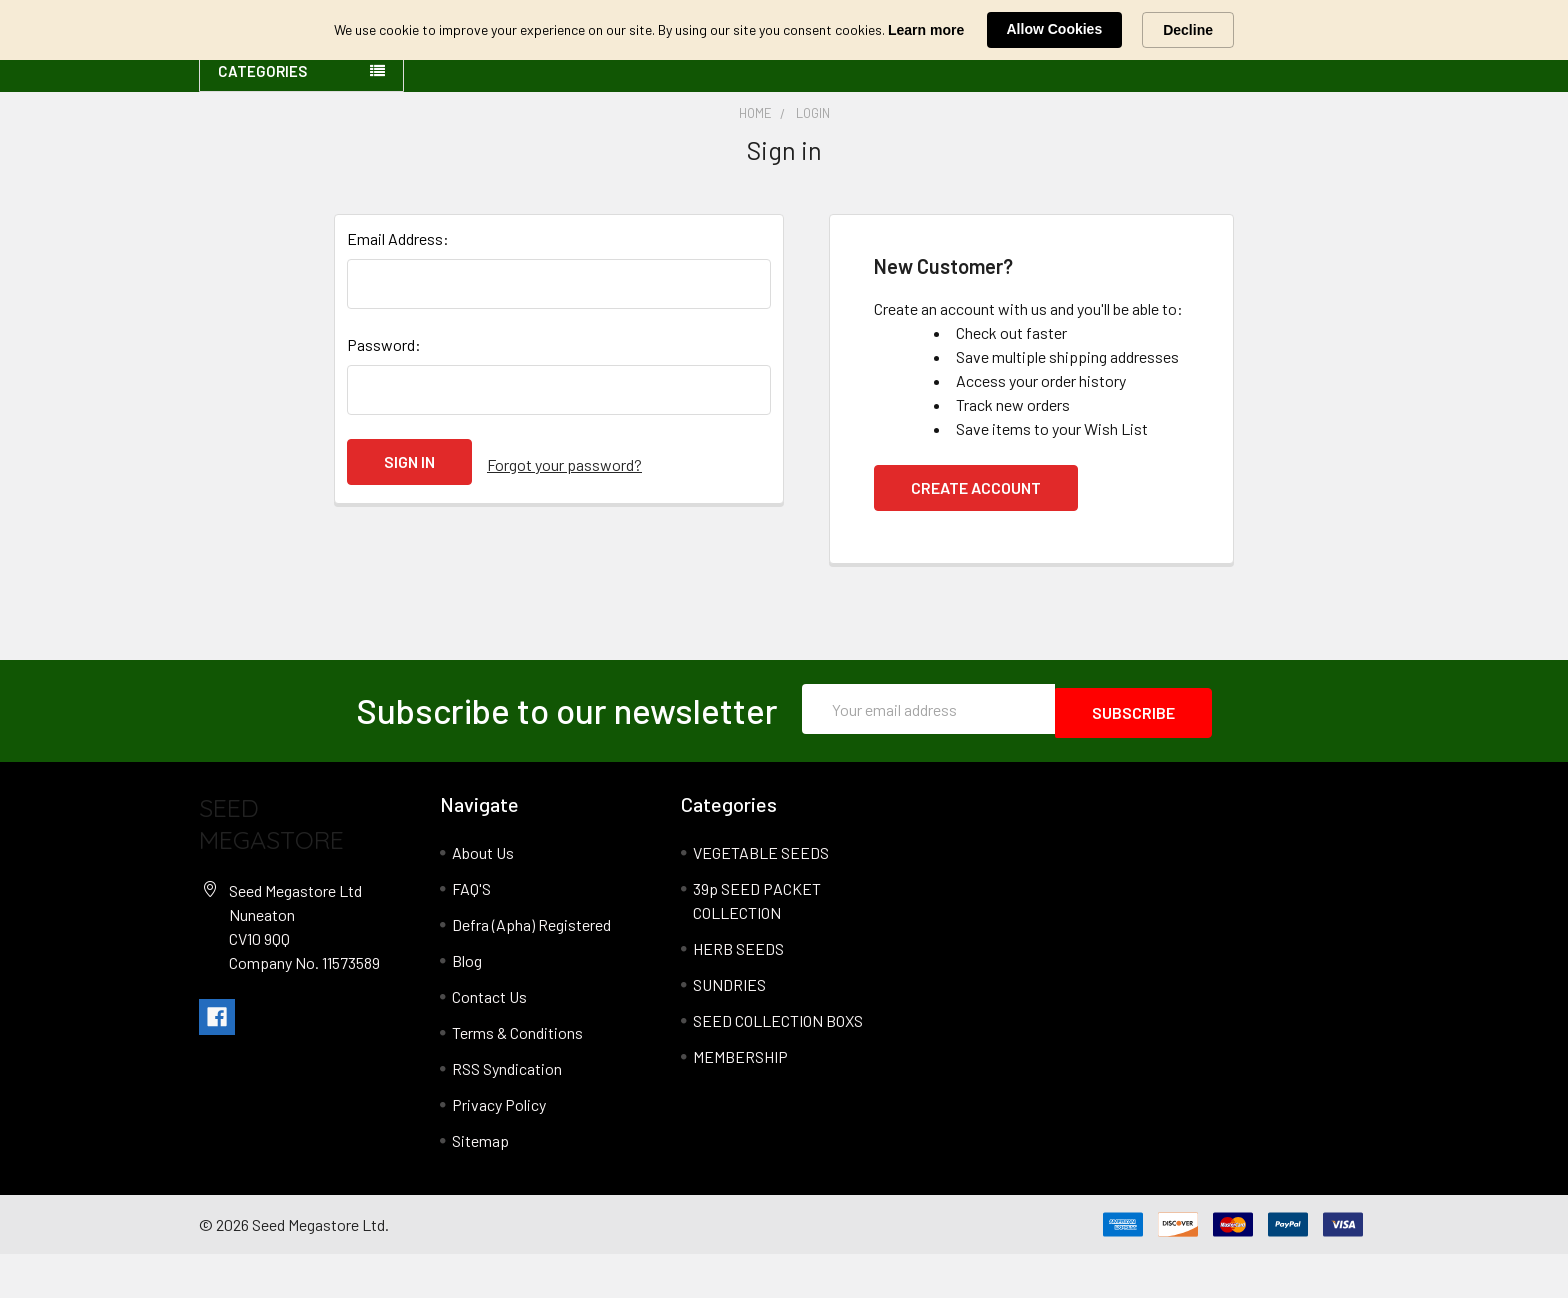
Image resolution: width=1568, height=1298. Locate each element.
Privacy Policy (499, 1148)
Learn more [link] (926, 30)
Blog (467, 1004)
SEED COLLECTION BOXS (778, 1064)
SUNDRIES (729, 1028)
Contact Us (489, 1040)
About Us (483, 896)
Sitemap (480, 1184)
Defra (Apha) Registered (531, 968)
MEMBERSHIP (740, 1100)
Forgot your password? (564, 509)
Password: (384, 392)
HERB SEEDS (738, 992)
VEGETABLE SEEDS (761, 896)
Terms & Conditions (517, 1076)
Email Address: (398, 286)
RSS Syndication (507, 1112)
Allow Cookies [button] (1055, 29)
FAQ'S (471, 932)
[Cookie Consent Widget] (784, 30)
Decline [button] (1188, 30)
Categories (262, 119)
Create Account (976, 535)
